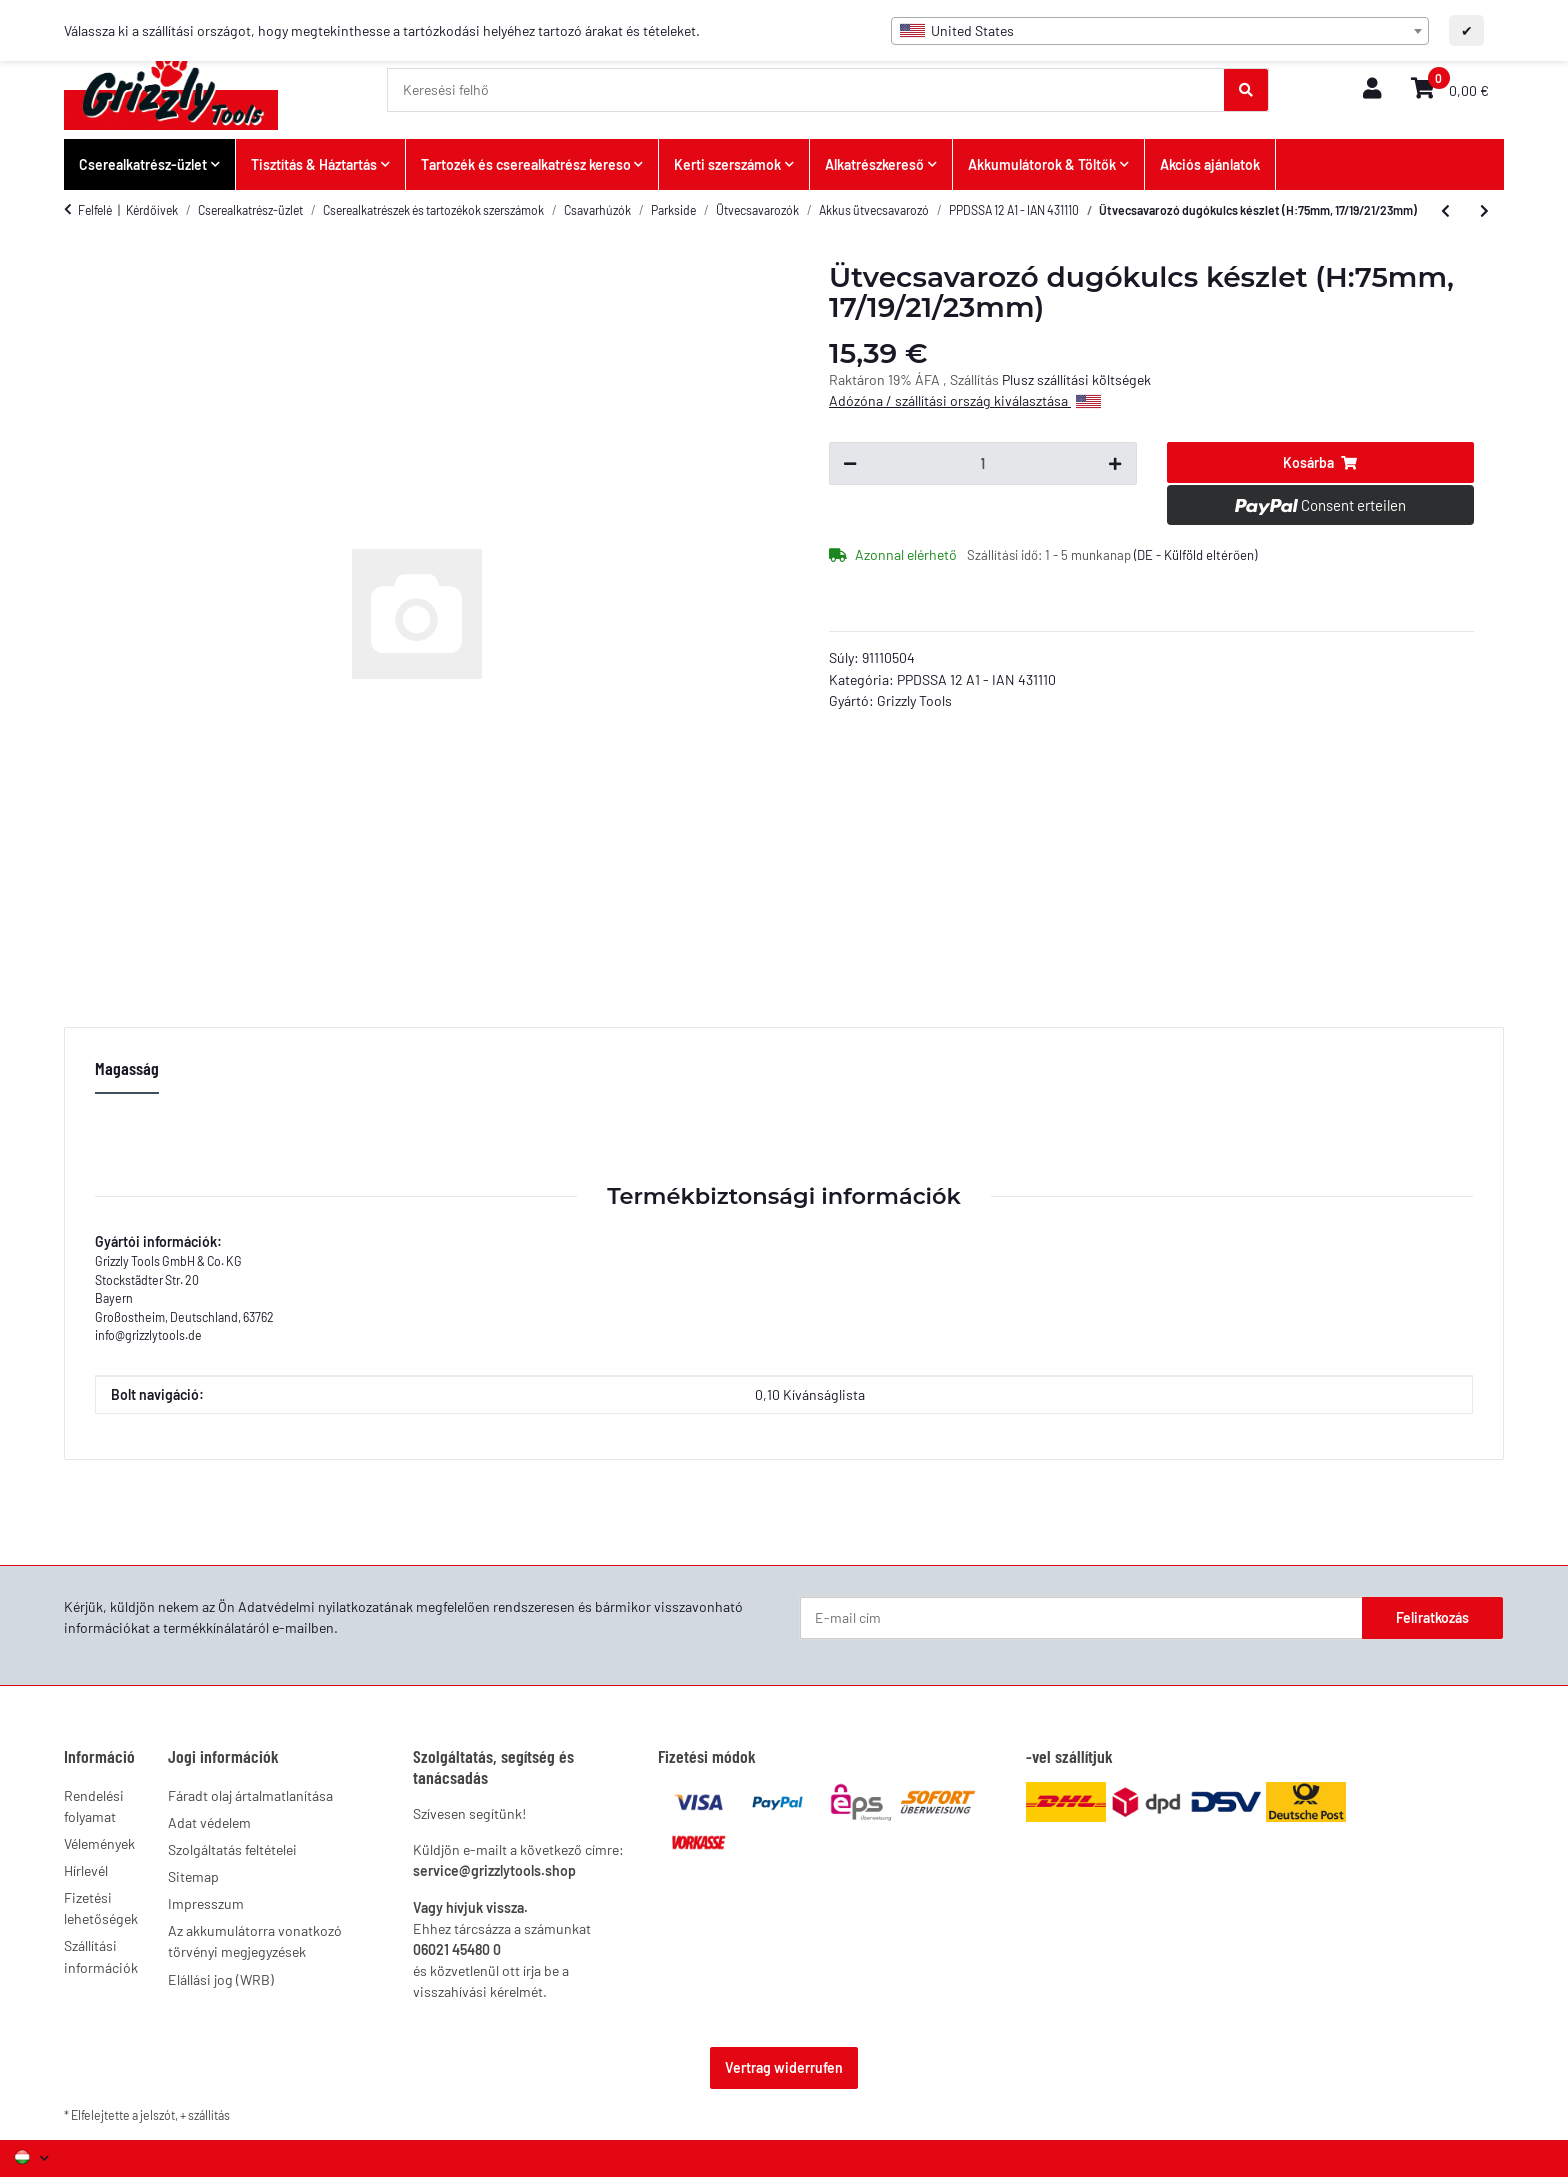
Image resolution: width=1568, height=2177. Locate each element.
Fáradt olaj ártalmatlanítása (250, 1795)
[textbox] (1160, 31)
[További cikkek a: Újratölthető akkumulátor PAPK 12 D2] (1484, 211)
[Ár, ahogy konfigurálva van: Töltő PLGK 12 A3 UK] (1445, 211)
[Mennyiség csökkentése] (850, 464)
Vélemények (99, 1843)
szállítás (209, 2115)
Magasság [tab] (127, 1068)
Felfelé (95, 210)
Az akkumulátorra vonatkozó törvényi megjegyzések (255, 1941)
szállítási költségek (1094, 379)
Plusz (1019, 379)
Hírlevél (86, 1870)
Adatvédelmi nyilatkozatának (325, 1606)
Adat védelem (209, 1822)
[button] (1372, 89)
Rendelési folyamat (94, 1806)
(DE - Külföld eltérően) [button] (1195, 555)
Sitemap (193, 1876)
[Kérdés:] (982, 464)
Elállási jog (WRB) (221, 1979)
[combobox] (1160, 31)
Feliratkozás (1432, 1617)
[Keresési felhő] (806, 90)
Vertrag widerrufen (784, 2067)
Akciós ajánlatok (1210, 164)
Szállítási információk (101, 1956)
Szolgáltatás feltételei (232, 1849)
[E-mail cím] (1081, 1618)
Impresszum (206, 1903)
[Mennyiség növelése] (1115, 464)
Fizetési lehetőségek (101, 1908)
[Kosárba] (1321, 463)
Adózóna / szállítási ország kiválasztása (965, 400)
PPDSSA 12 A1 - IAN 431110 (976, 679)
